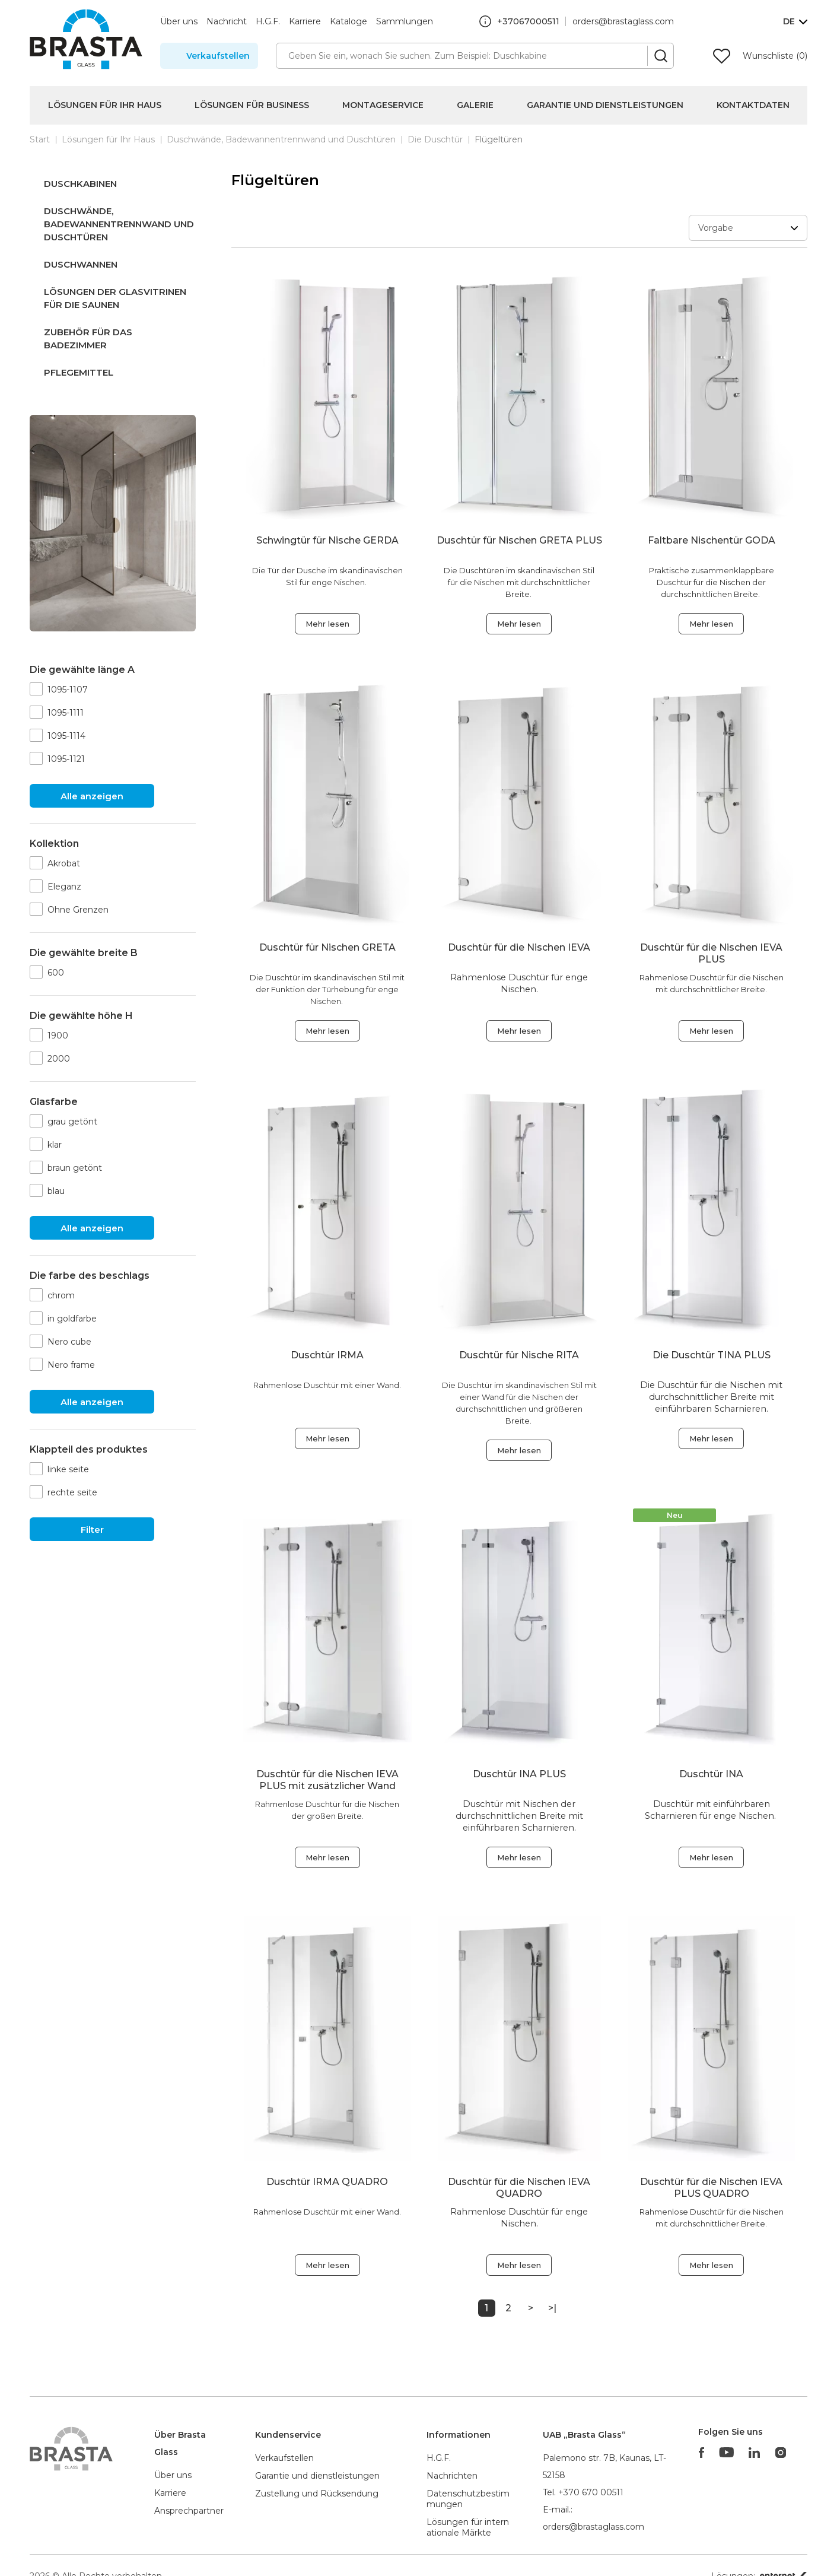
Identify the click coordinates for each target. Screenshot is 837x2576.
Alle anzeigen (92, 796)
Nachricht (226, 21)
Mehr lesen (327, 623)
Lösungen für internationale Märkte (468, 2527)
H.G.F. (268, 21)
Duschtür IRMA (327, 1355)
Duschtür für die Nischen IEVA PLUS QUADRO (711, 2187)
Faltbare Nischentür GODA (711, 540)
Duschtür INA (711, 1774)
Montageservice (383, 105)
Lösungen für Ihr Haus (104, 105)
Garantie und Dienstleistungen (605, 105)
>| (552, 2308)
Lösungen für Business (252, 105)
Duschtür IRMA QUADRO (327, 2181)
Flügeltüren (499, 139)
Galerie (475, 105)
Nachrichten (452, 2475)
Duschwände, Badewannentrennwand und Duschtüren (281, 139)
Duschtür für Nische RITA (519, 1355)
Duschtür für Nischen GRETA (327, 947)
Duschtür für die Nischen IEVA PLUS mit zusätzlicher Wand (327, 1780)
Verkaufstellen (218, 55)
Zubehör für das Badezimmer (88, 338)
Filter (92, 1529)
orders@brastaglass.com (623, 21)
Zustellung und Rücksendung (316, 2493)
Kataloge (348, 21)
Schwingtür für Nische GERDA (327, 540)
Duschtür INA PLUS (519, 1774)
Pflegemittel (78, 372)
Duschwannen (80, 264)
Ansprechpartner (189, 2510)
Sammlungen (404, 21)
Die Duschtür (435, 139)
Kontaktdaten (753, 105)
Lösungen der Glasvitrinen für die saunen (115, 298)
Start (40, 139)
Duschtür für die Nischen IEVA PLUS (711, 953)
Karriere (305, 21)
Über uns (179, 21)
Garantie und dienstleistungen (317, 2475)
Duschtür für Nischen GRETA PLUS (519, 540)
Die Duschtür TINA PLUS (712, 1355)
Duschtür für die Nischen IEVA (519, 947)
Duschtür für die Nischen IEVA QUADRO (519, 2187)
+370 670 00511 (590, 2492)
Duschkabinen (80, 183)
